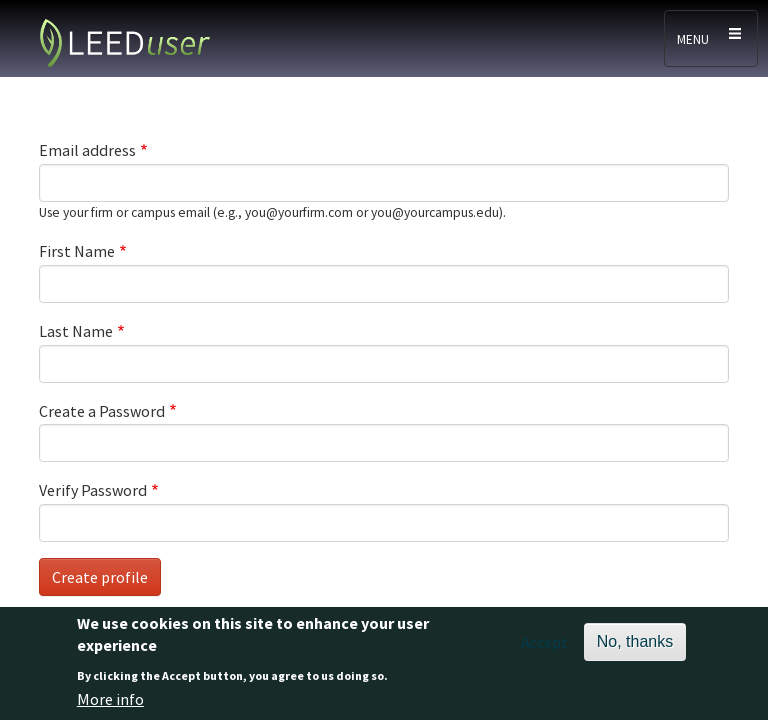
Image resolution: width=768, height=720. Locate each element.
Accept (544, 650)
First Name (77, 251)
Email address (87, 150)
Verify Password (93, 490)
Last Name (76, 331)
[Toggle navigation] (711, 38)
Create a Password (102, 411)
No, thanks (635, 649)
